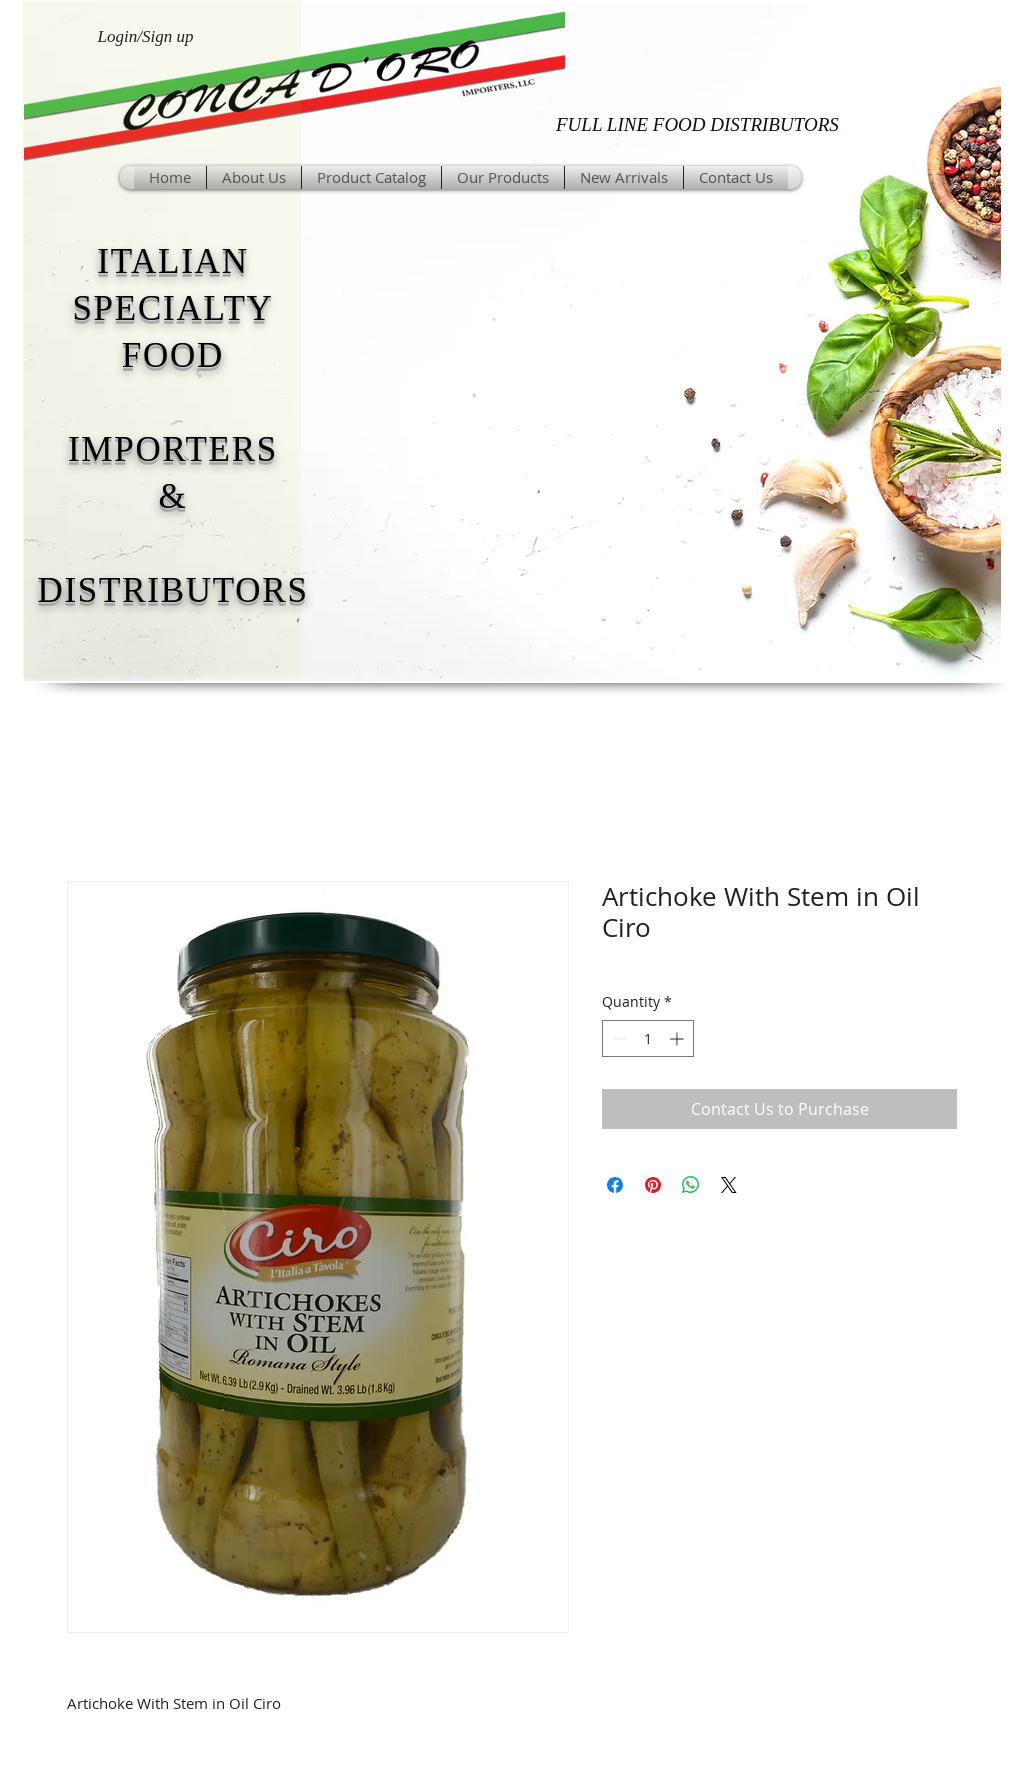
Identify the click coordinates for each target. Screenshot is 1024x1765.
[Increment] (678, 1038)
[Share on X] (729, 1185)
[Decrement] (617, 1038)
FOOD (173, 355)
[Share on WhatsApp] (691, 1185)
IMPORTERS (173, 449)
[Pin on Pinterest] (653, 1185)
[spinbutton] (648, 1038)
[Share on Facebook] (615, 1185)
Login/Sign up (146, 36)
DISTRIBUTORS (172, 590)
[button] (503, 177)
